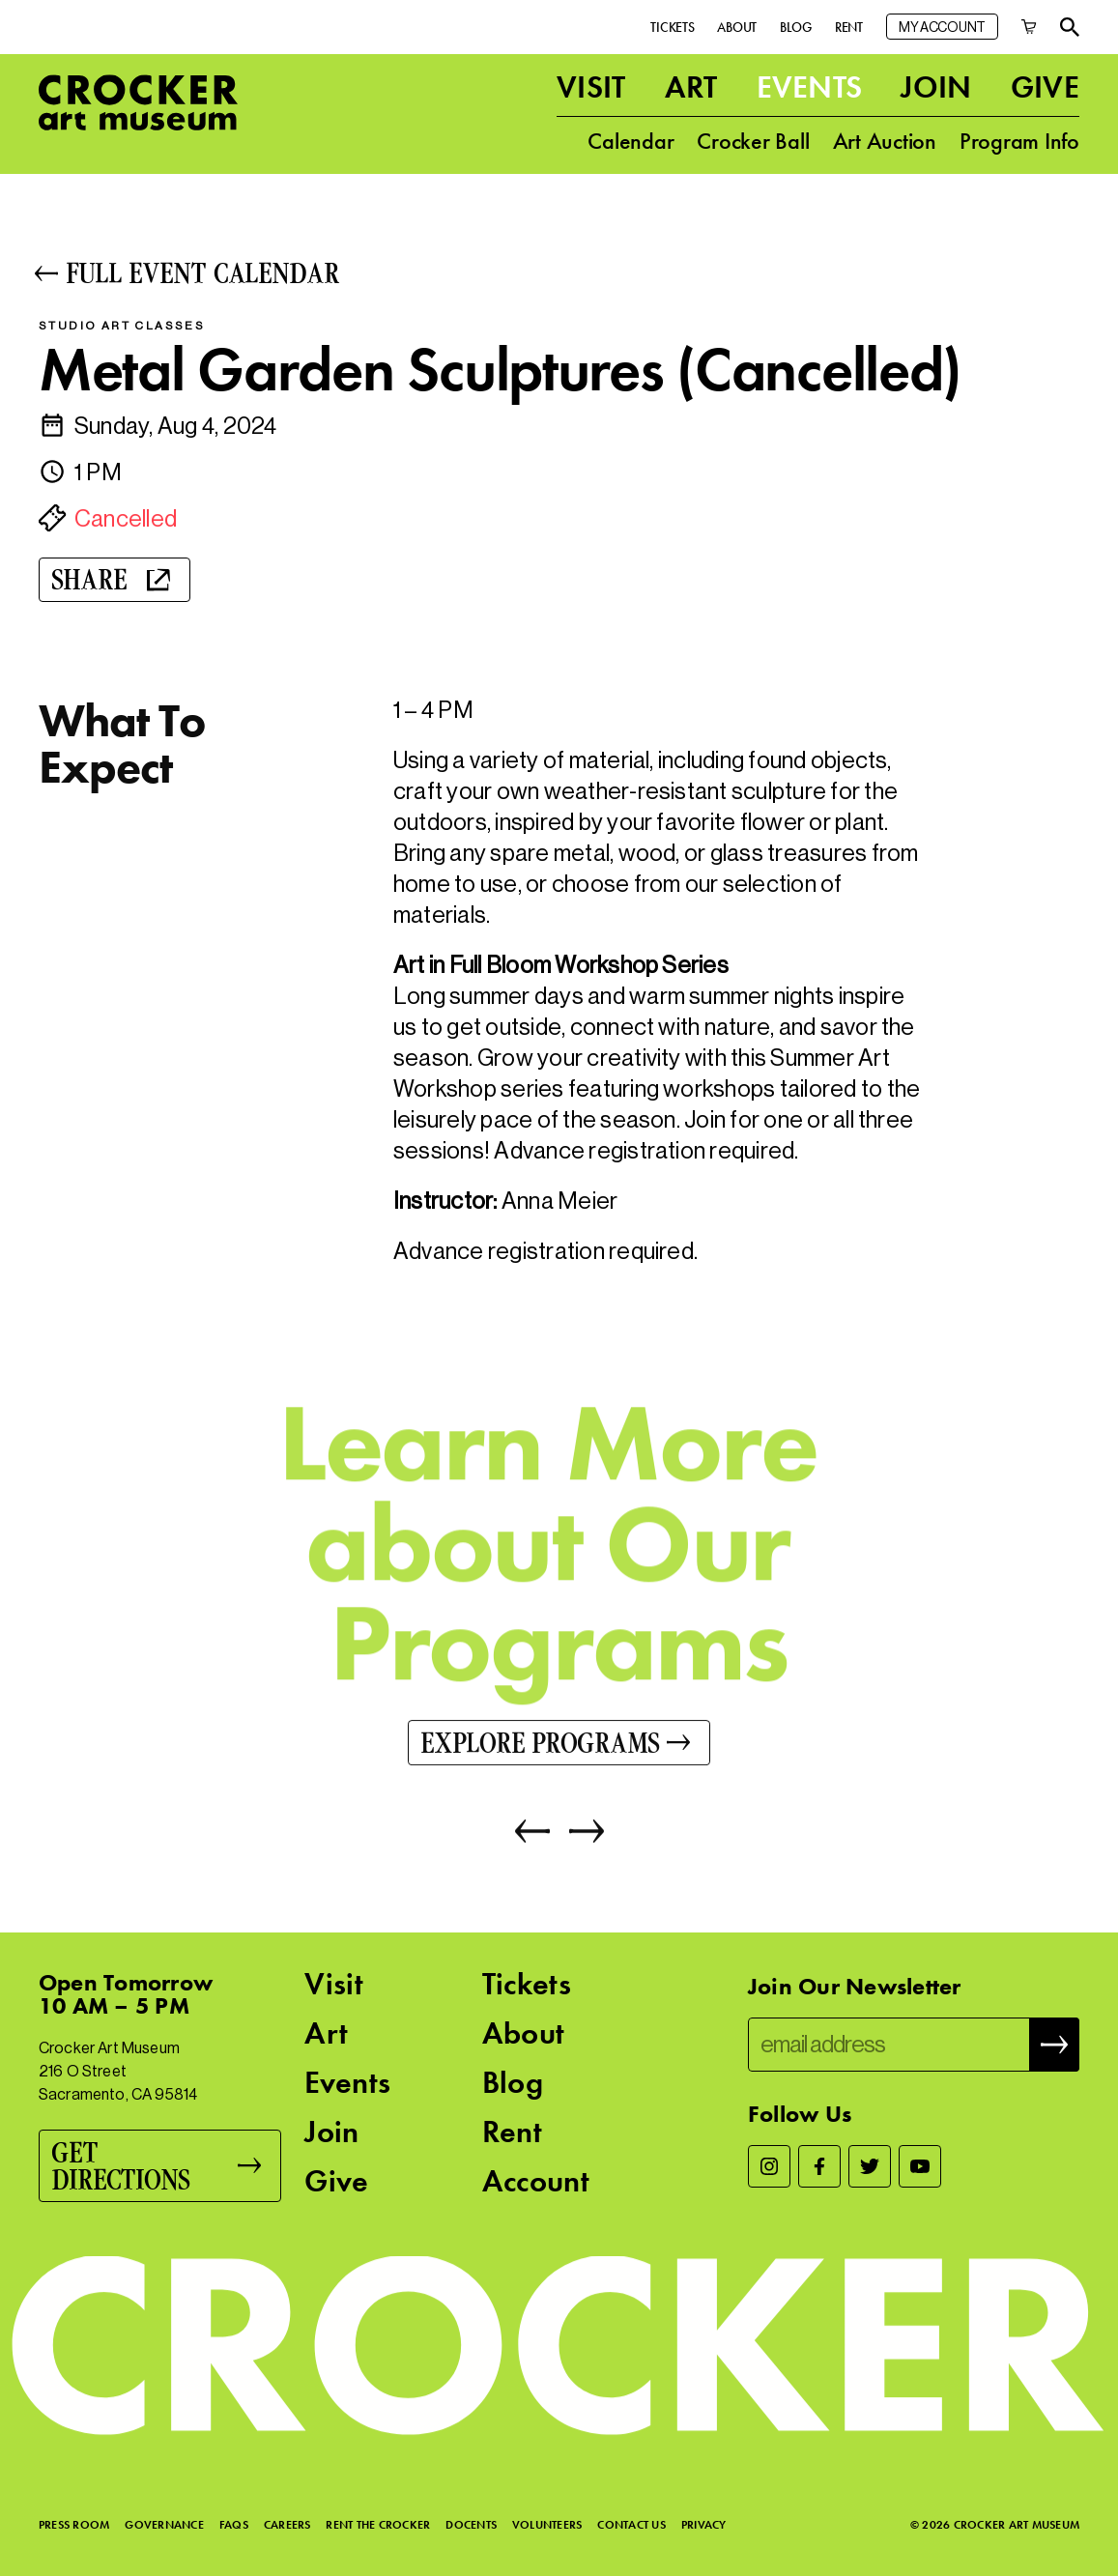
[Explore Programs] (558, 1746)
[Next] (577, 1834)
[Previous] (532, 1834)
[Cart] (1029, 26)
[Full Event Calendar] (559, 273)
